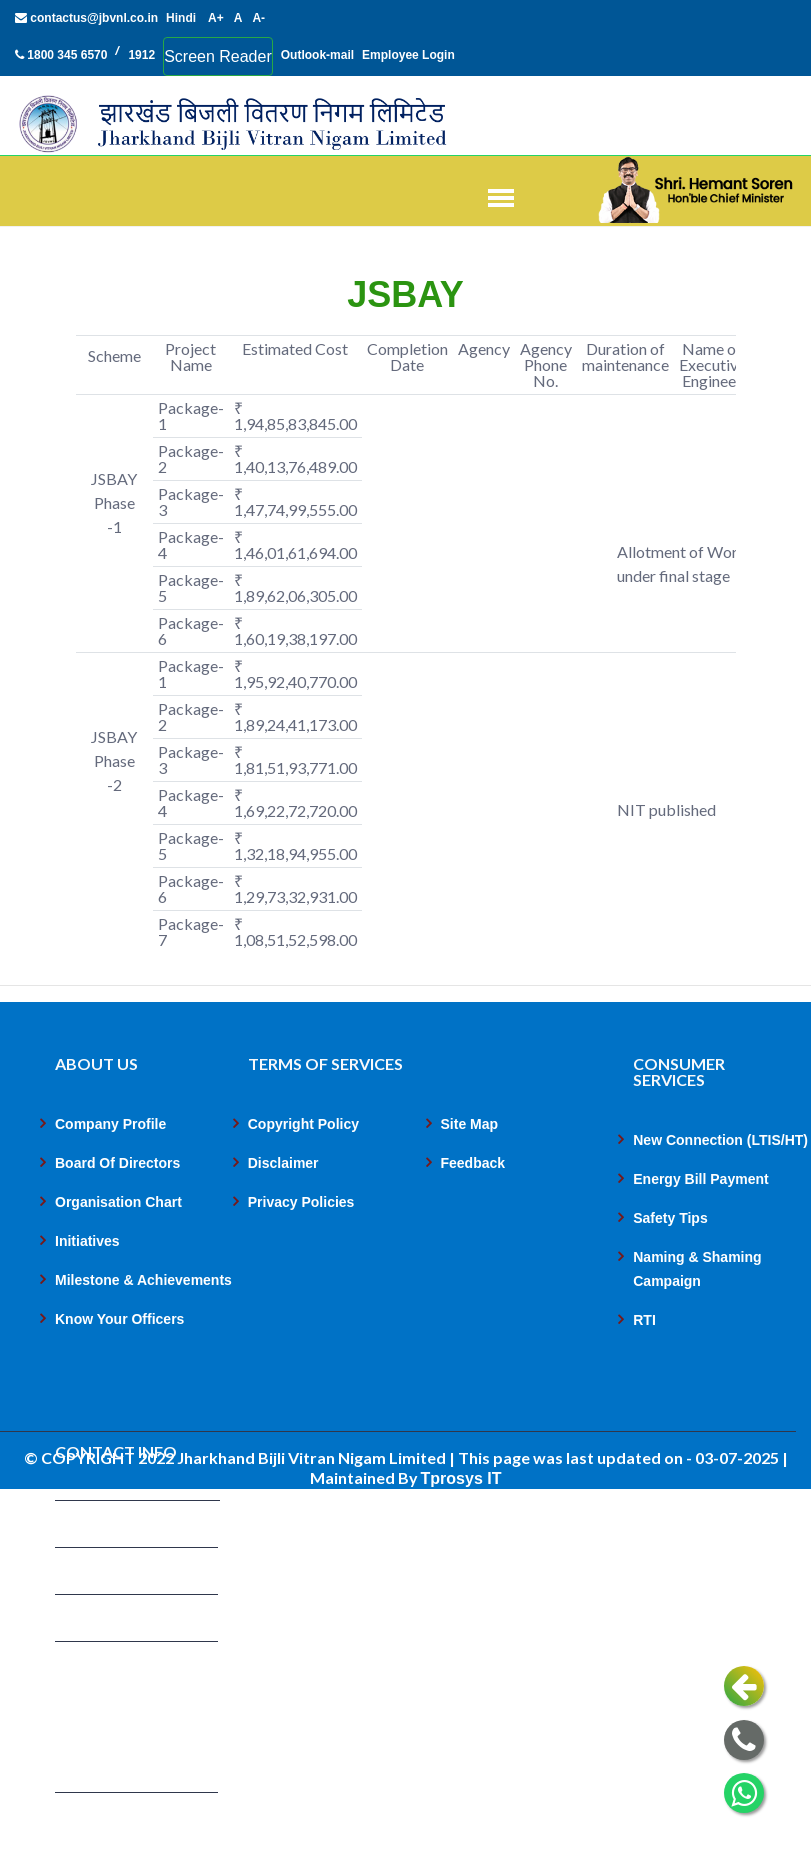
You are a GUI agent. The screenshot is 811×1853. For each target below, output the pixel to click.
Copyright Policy (303, 1124)
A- (258, 18)
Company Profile (110, 1124)
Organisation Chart (118, 1202)
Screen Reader (218, 56)
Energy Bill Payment (700, 1179)
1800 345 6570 (61, 55)
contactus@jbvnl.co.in (86, 18)
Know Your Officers (119, 1319)
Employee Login (408, 55)
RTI (644, 1320)
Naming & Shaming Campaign (697, 1269)
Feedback (473, 1163)
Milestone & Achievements (143, 1280)
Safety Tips (670, 1218)
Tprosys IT (461, 1478)
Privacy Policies (301, 1202)
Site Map (470, 1124)
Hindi (181, 18)
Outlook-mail (317, 55)
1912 (141, 55)
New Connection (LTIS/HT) (720, 1140)
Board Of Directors (117, 1163)
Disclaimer (283, 1163)
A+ (216, 18)
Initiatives (87, 1241)
